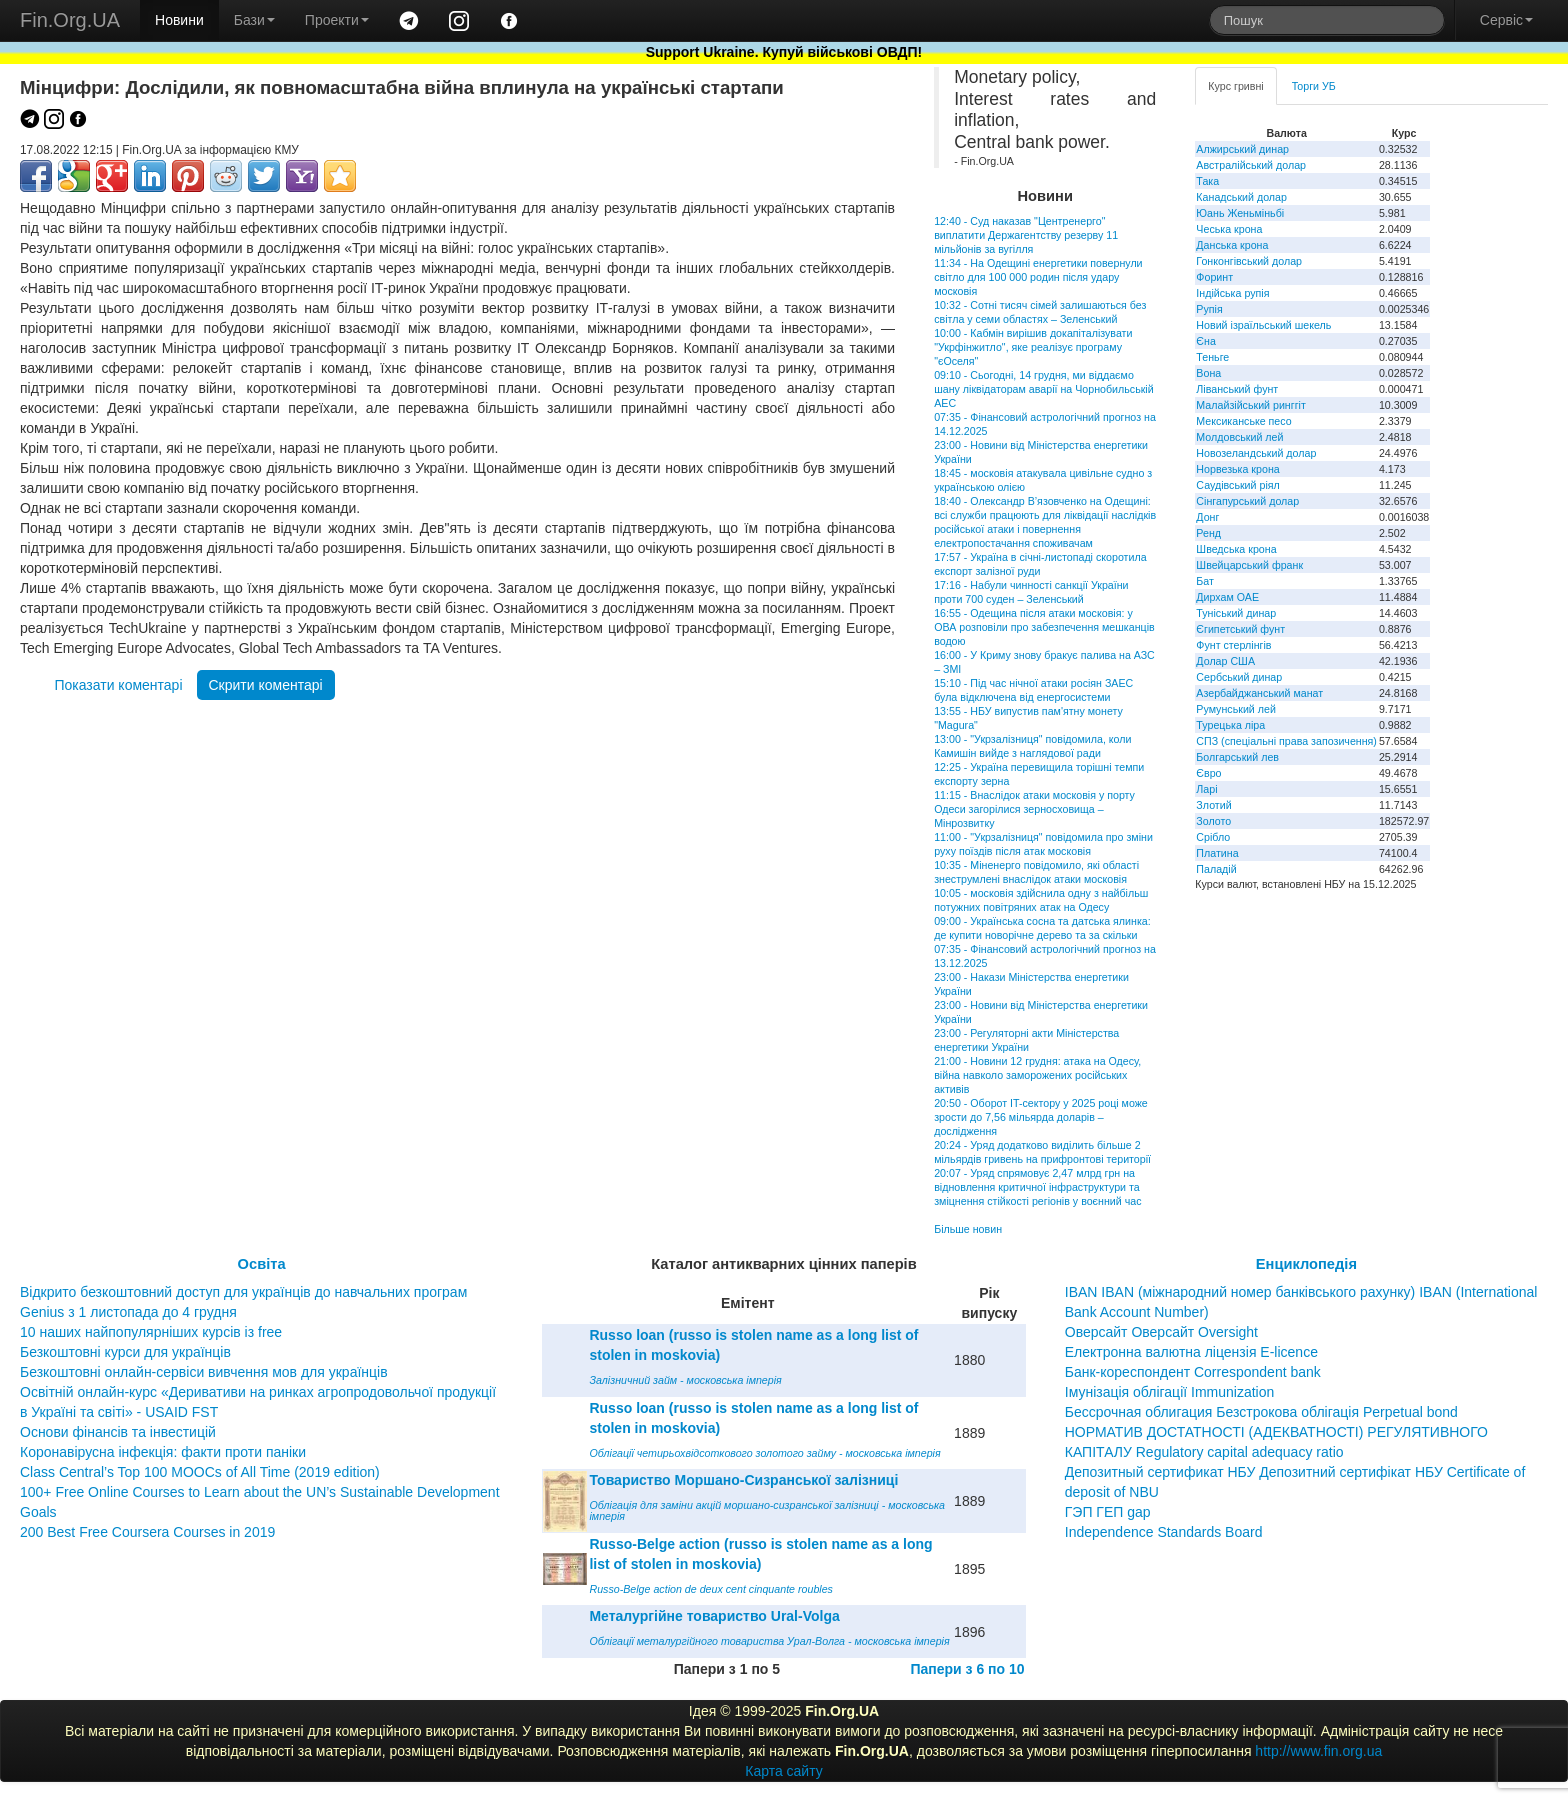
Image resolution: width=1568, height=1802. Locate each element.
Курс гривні (1235, 86)
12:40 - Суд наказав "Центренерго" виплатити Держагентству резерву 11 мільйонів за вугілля (1026, 235)
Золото (1213, 821)
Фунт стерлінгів (1233, 645)
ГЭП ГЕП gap (1108, 1512)
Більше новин (968, 1229)
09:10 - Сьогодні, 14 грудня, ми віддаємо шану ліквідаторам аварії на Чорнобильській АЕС (1044, 389)
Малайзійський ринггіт (1250, 405)
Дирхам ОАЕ (1227, 597)
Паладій (1216, 869)
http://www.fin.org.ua (1318, 1751)
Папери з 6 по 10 (967, 1669)
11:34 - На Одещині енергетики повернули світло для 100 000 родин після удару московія (1038, 277)
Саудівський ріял (1237, 485)
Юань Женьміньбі (1240, 213)
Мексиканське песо (1243, 421)
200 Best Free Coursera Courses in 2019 (147, 1532)
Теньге (1212, 357)
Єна (1205, 341)
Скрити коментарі (266, 685)
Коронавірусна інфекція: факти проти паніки (163, 1452)
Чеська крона (1229, 229)
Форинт (1214, 277)
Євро (1208, 773)
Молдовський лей (1239, 437)
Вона (1208, 373)
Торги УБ (1314, 86)
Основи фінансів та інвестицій (118, 1432)
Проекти (337, 20)
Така (1207, 181)
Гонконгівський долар (1249, 261)
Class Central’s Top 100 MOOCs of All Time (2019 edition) (200, 1472)
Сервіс (1506, 20)
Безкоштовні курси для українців (125, 1352)
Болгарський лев (1237, 757)
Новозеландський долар (1256, 453)
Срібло (1213, 837)
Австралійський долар (1251, 165)
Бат (1205, 581)
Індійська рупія (1232, 293)
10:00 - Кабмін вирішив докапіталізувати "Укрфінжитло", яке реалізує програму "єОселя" (1033, 347)
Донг (1207, 517)
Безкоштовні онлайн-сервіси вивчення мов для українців (204, 1372)
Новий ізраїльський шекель (1263, 325)
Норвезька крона (1237, 469)
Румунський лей (1235, 709)
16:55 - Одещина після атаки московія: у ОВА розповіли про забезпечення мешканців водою (1044, 627)
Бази (254, 20)
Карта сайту (784, 1771)
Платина (1217, 853)
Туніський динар (1236, 613)
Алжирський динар (1242, 149)
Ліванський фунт (1237, 389)
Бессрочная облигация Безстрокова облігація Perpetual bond (1261, 1412)
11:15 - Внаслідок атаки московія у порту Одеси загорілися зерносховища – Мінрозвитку (1034, 809)
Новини (179, 20)
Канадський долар (1241, 197)
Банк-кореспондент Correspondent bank (1193, 1372)
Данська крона (1232, 245)
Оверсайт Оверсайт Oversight (1161, 1332)
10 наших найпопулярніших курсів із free (151, 1332)
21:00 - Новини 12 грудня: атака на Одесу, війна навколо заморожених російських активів (1037, 1075)
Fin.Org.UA (70, 20)
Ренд (1208, 533)
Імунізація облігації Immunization (1170, 1392)
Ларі (1206, 789)
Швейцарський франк (1249, 565)
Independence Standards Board (1164, 1532)
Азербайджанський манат (1259, 693)
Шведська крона (1236, 549)
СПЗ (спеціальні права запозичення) (1286, 741)
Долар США (1225, 661)
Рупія (1209, 309)
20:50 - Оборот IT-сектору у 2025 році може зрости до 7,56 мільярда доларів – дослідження (1041, 1117)
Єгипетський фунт (1240, 629)
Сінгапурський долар (1247, 501)
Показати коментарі (118, 685)
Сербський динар (1239, 677)
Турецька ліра (1230, 725)
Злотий (1213, 805)
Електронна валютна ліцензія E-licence (1191, 1352)
